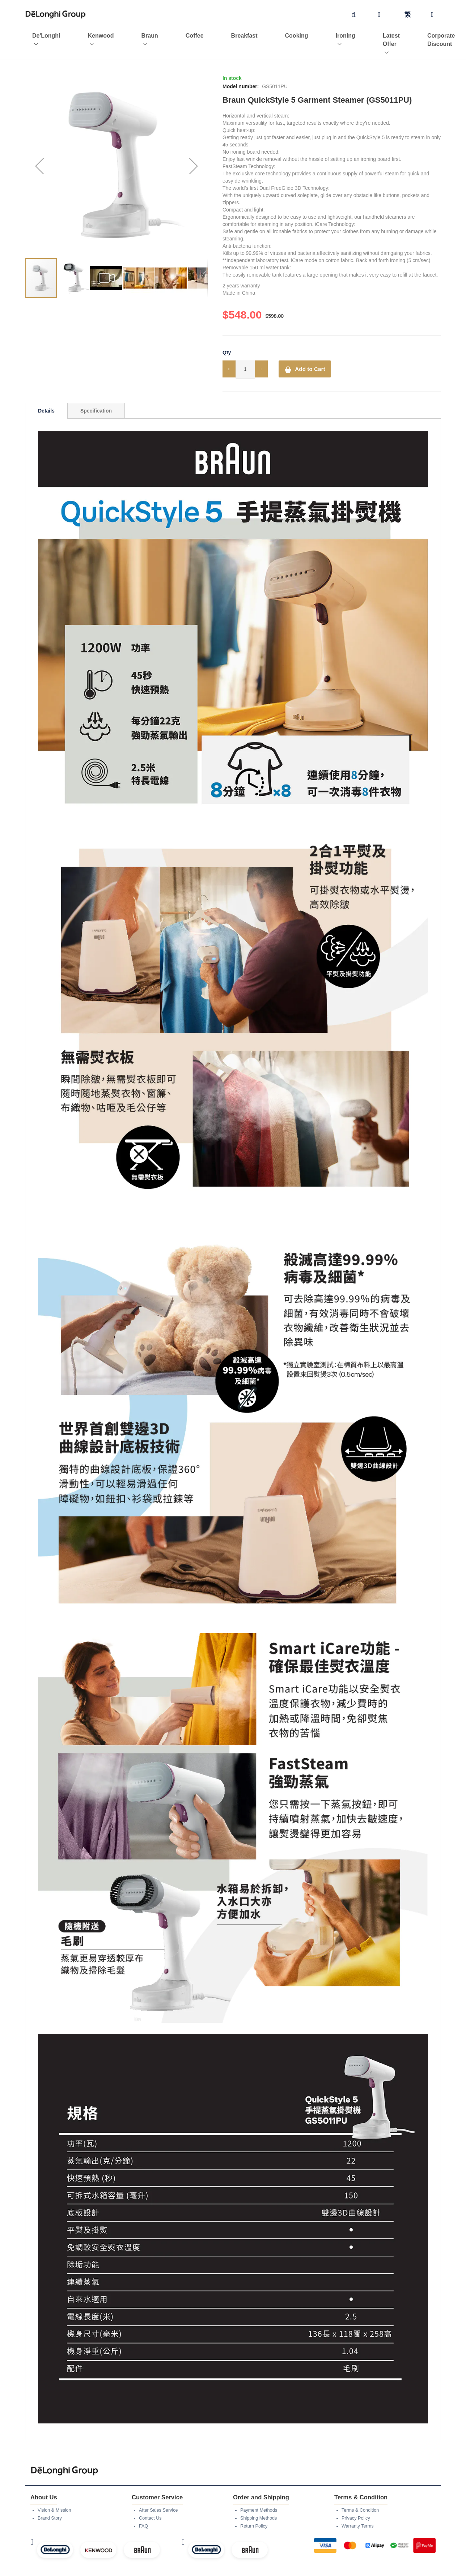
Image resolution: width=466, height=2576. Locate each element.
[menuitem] (38, 38)
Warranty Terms (359, 2513)
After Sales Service (160, 2497)
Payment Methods (260, 2497)
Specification (96, 398)
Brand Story (51, 2505)
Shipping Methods (260, 2505)
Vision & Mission (56, 2497)
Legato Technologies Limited (279, 2570)
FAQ (144, 2513)
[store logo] (55, 15)
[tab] (46, 398)
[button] (39, 152)
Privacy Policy (357, 2505)
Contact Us (151, 2505)
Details (46, 398)
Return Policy (255, 2513)
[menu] (233, 38)
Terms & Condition (362, 2497)
